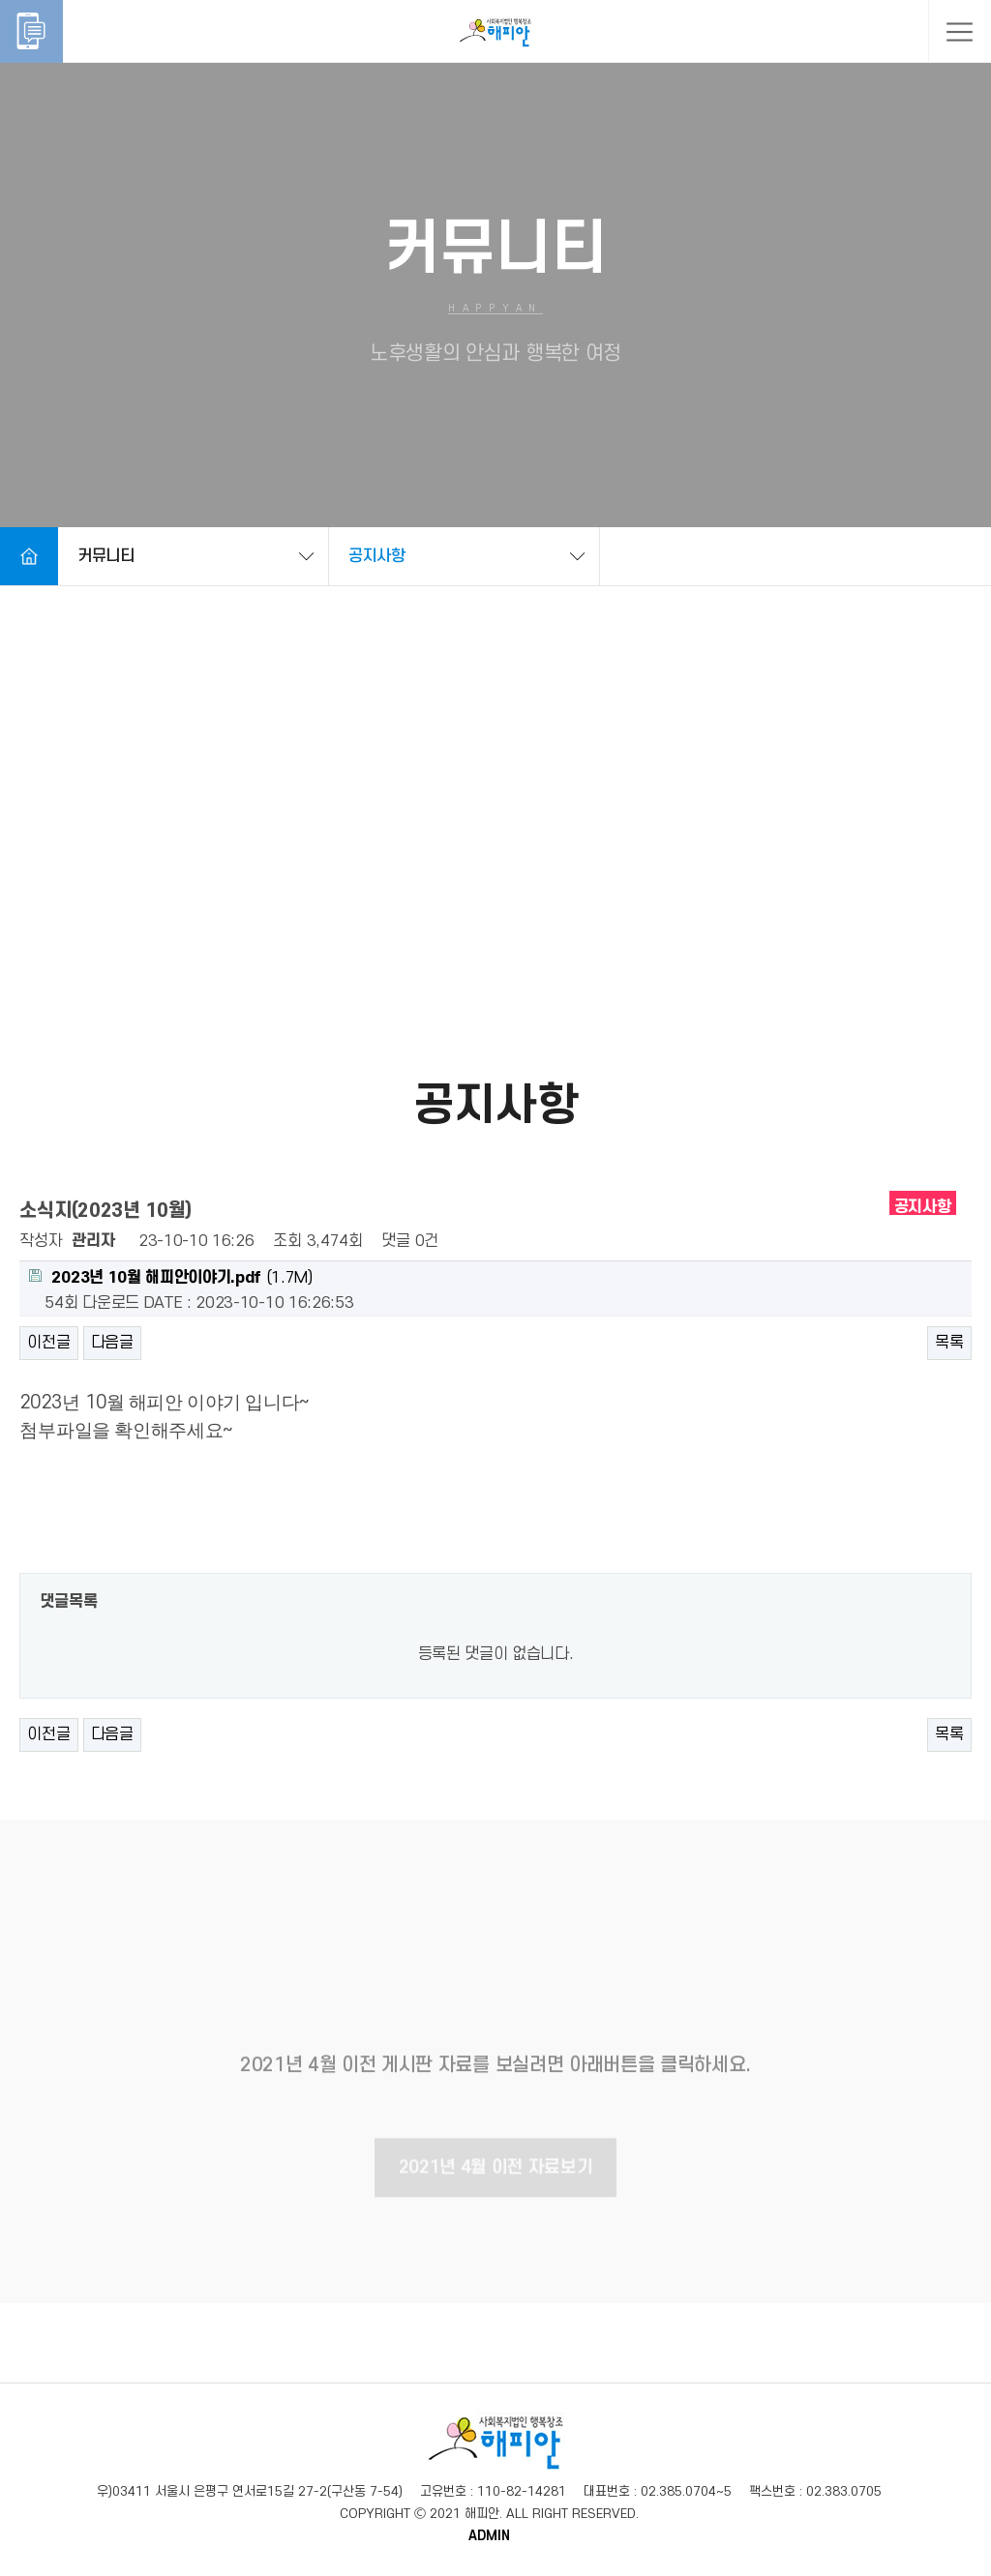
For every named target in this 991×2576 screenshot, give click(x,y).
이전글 (48, 1342)
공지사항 (376, 556)
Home (29, 556)
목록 (949, 1342)
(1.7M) (170, 1278)
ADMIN (489, 2536)
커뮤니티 (106, 556)
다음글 (112, 1342)
